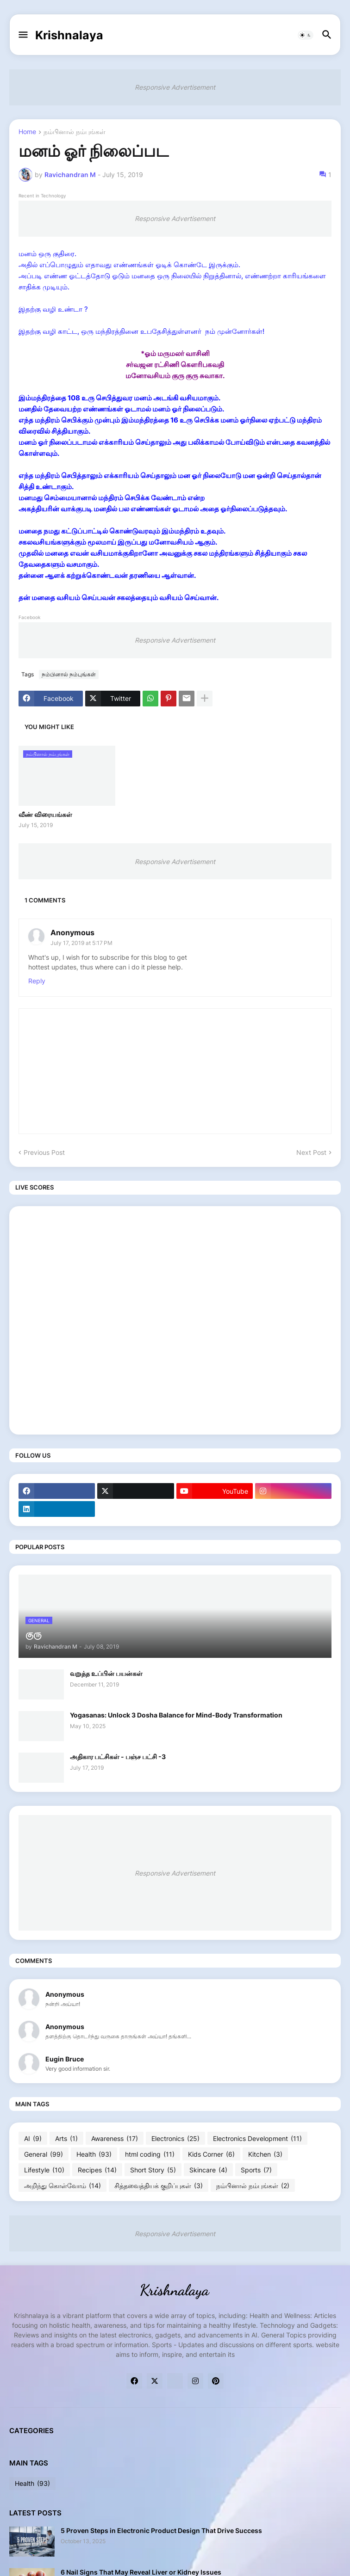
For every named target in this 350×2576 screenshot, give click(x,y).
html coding (150, 2154)
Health (94, 2154)
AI (33, 2138)
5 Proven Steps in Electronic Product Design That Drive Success (161, 2530)
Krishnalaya (69, 35)
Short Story (153, 2170)
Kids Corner (211, 2154)
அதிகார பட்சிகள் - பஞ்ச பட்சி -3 (118, 1756)
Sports (256, 2170)
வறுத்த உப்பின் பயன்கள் (106, 1673)
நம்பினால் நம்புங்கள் (75, 132)
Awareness (114, 2138)
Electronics (175, 2138)
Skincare (208, 2170)
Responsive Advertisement (175, 87)
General (43, 2154)
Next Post (311, 1152)
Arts (66, 2138)
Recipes (97, 2170)
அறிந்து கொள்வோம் (62, 2185)
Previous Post (44, 1152)
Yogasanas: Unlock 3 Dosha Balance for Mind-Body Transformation (176, 1715)
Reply (36, 981)
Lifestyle (44, 2170)
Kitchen (265, 2154)
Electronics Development (257, 2138)
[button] (22, 35)
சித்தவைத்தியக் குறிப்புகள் (158, 2185)
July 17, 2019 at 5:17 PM (81, 942)
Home (27, 132)
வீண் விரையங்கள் (45, 814)
